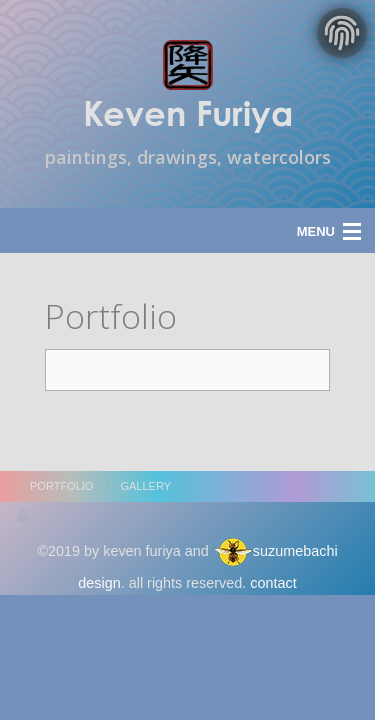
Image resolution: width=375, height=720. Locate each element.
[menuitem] (75, 486)
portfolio (61, 486)
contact (273, 583)
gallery (145, 486)
